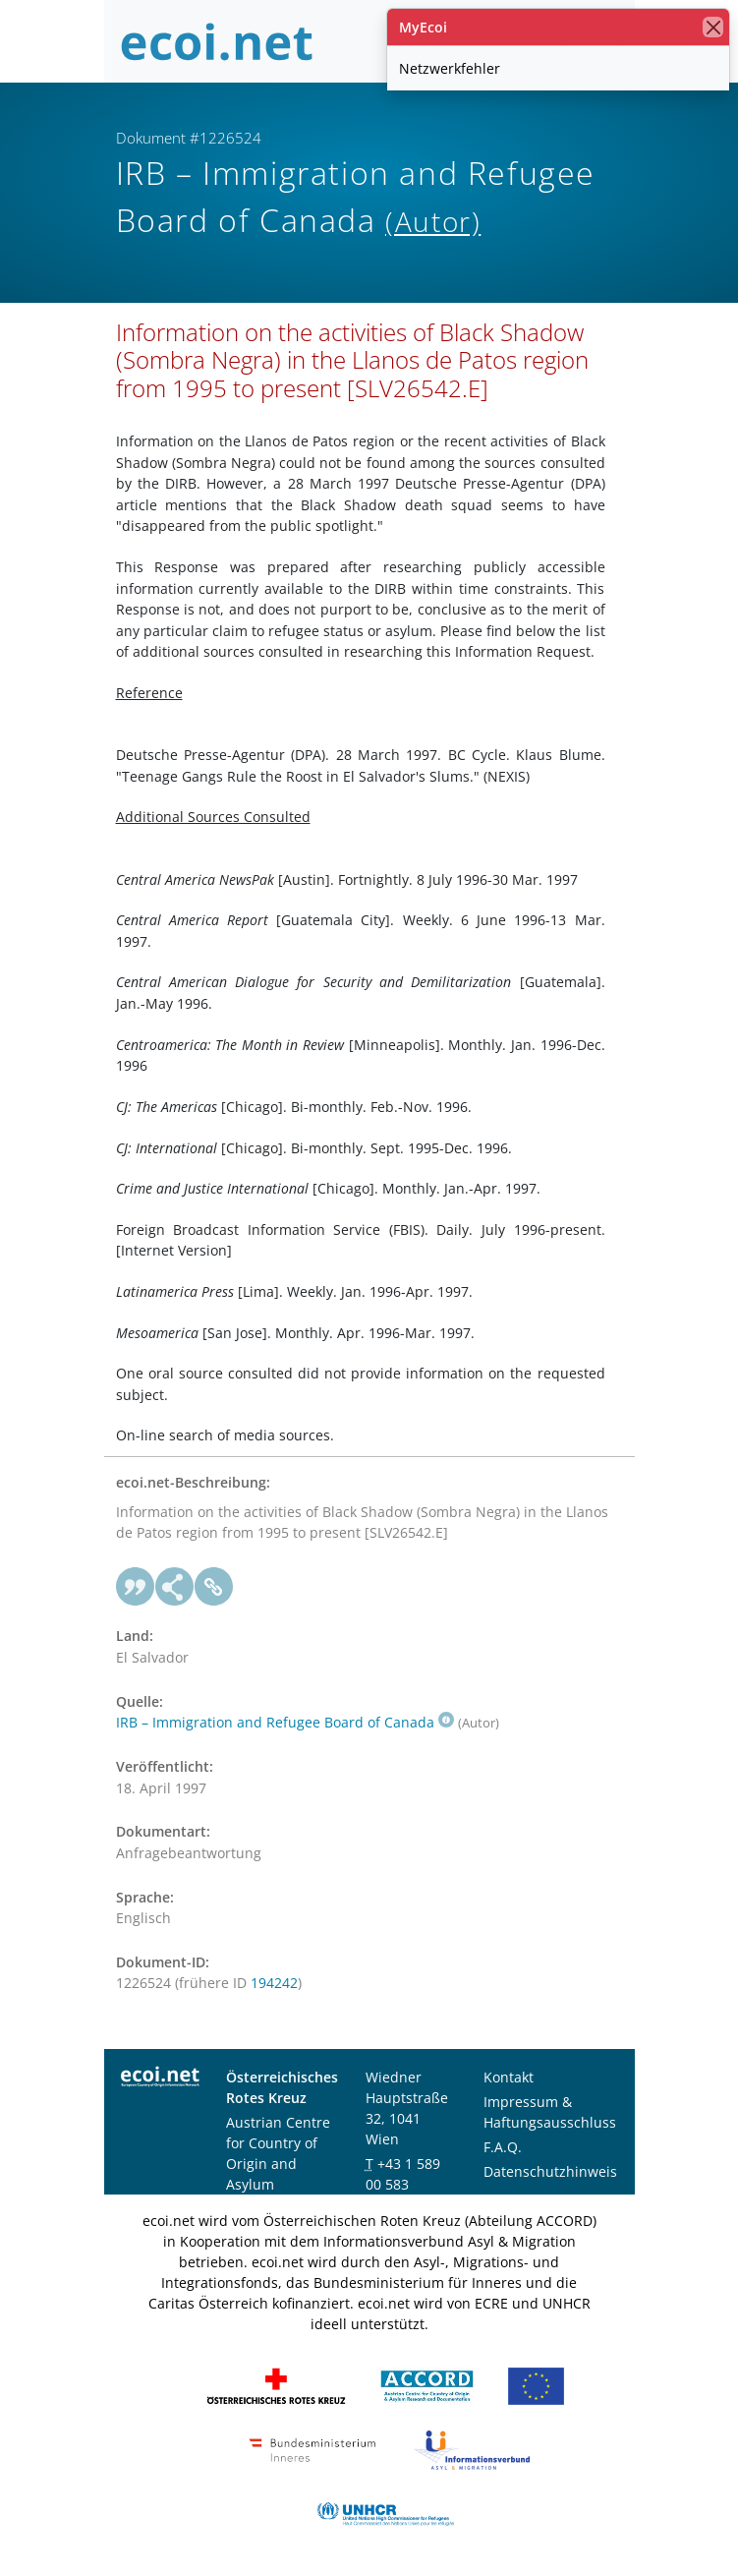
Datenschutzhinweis (550, 2171)
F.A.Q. (502, 2146)
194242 (274, 1982)
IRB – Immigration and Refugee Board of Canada (285, 1722)
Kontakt (508, 2077)
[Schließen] (713, 27)
